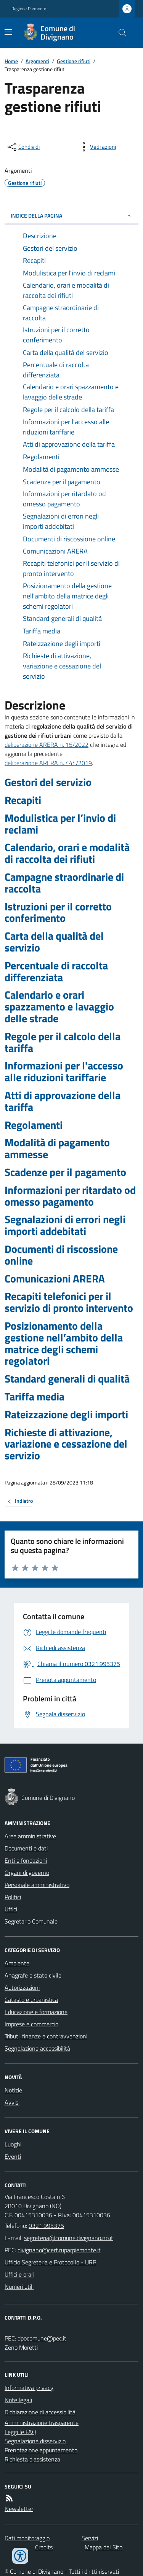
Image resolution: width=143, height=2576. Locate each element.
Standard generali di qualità (67, 1379)
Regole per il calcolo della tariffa (63, 1042)
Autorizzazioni (22, 1987)
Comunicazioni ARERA (55, 1279)
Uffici (11, 1909)
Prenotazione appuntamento (41, 2450)
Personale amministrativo (37, 1884)
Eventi (13, 2156)
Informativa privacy (29, 2387)
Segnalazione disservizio (35, 2441)
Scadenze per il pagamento (65, 1172)
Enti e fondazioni (26, 1860)
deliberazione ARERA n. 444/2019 (48, 762)
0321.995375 (46, 2225)
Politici (13, 1896)
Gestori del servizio (48, 782)
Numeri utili (19, 2286)
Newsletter (19, 2508)
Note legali (18, 2399)
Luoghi (13, 2144)
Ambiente (17, 1963)
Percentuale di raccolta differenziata (56, 971)
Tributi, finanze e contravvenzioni (46, 2036)
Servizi (90, 2538)
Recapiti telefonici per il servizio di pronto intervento (69, 1302)
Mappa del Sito (103, 2547)
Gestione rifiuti (73, 61)
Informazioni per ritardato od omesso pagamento (70, 1196)
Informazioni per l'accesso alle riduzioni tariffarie (64, 1072)
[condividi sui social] (23, 147)
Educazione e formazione (36, 2011)
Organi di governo (27, 1872)
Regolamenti (34, 1125)
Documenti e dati (26, 1848)
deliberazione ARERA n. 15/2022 (46, 744)
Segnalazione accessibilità (37, 2048)
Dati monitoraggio (27, 2538)
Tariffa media (34, 1397)
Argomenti (37, 61)
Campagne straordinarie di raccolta (64, 883)
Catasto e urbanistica (31, 1999)
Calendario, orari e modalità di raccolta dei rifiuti (67, 853)
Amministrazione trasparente (42, 2422)
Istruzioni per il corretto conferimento (58, 912)
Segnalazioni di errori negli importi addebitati (65, 1225)
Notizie (13, 2090)
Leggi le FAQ (20, 2431)
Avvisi (12, 2102)
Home (11, 61)
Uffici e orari (19, 2274)
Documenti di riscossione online (61, 1255)
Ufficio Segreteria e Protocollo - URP (50, 2262)
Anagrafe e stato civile (33, 1975)
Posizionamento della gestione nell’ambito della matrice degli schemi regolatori (64, 1343)
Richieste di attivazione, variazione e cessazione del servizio (66, 1444)
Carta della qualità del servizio (54, 942)
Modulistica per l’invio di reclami (60, 824)
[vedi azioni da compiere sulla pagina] (96, 147)
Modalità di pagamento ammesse (57, 1148)
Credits (44, 2547)
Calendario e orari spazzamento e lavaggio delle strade (59, 1006)
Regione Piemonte (28, 8)
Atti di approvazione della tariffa (63, 1101)
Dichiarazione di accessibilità (40, 2412)
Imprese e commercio (31, 2024)
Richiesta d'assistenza (32, 2459)
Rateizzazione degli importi (66, 1415)
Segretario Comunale (31, 1921)
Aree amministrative (30, 1836)
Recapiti (23, 800)
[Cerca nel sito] (119, 33)
